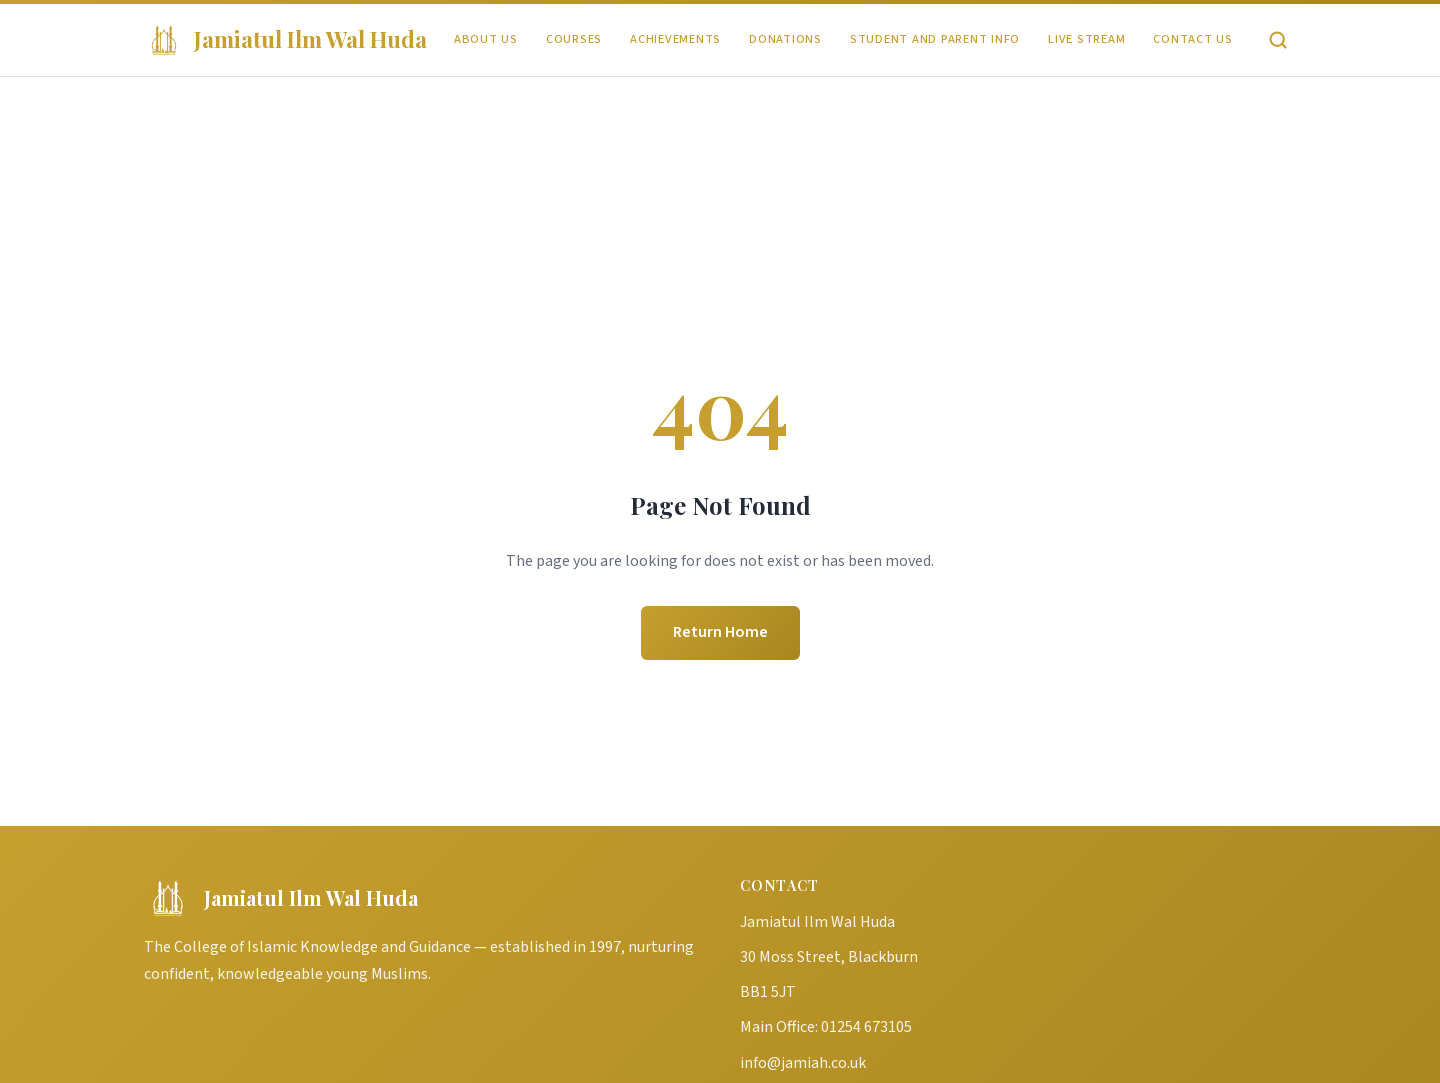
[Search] (1278, 40)
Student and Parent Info (935, 39)
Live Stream (1086, 39)
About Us (486, 39)
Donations (785, 39)
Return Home (720, 632)
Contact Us (1193, 39)
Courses (574, 39)
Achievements (675, 39)
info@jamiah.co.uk (803, 1063)
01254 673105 (866, 1027)
